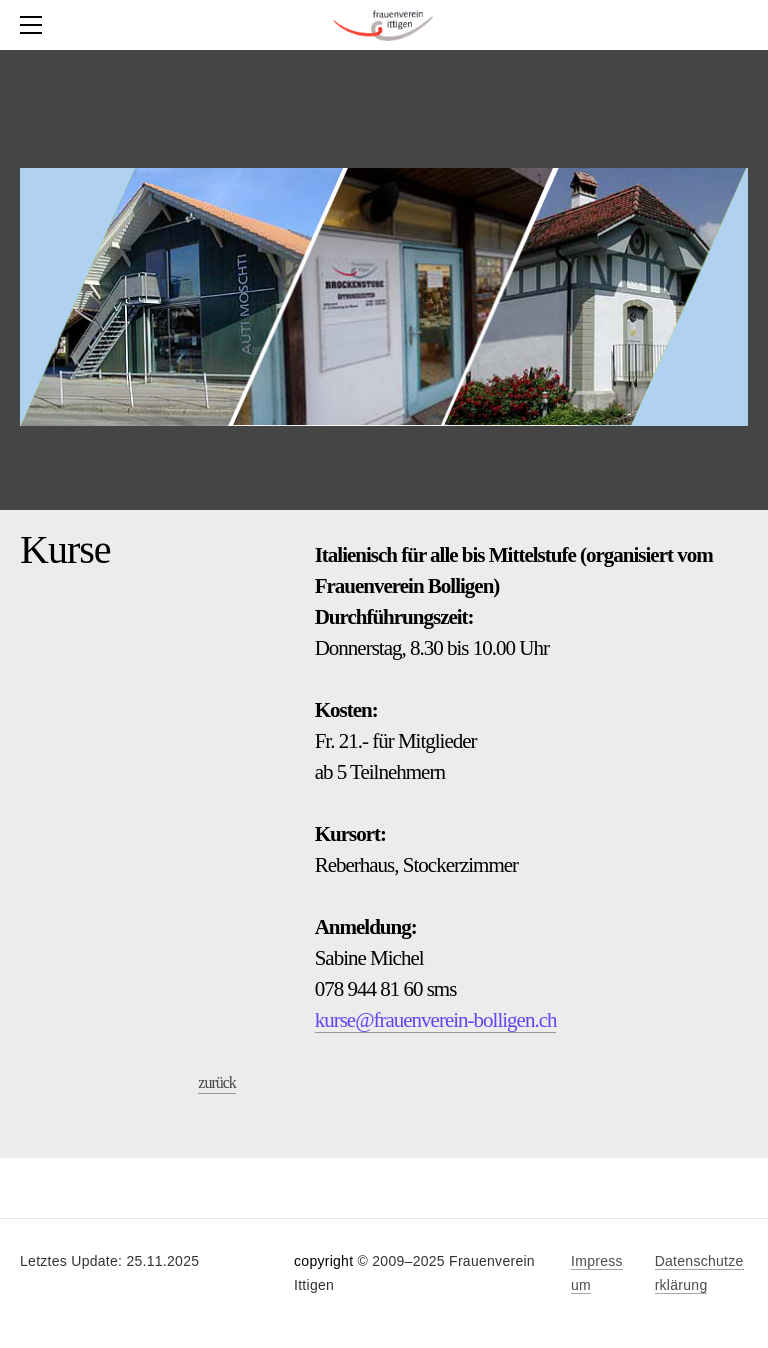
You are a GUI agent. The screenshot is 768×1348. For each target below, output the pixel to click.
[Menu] (35, 25)
